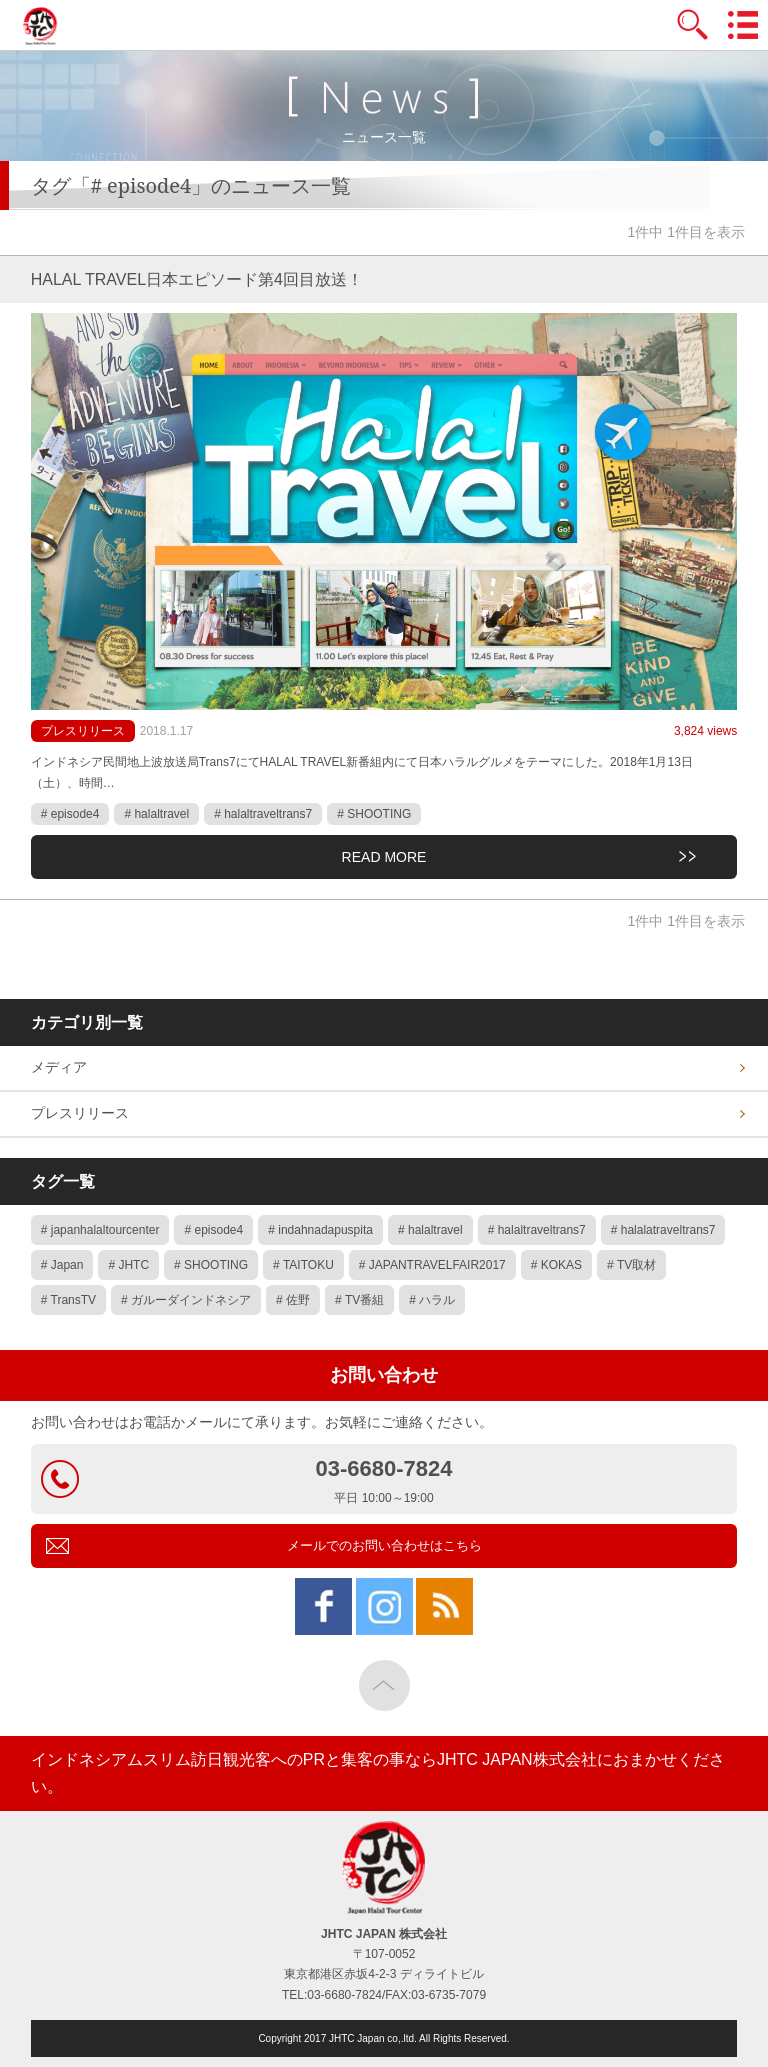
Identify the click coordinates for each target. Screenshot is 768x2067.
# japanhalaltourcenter (100, 1230)
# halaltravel (156, 814)
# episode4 (70, 814)
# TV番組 (359, 1300)
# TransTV (68, 1300)
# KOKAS (556, 1265)
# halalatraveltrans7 (663, 1230)
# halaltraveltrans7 (263, 814)
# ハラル (432, 1300)
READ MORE (384, 857)
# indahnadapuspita (320, 1230)
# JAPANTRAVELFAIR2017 (432, 1265)
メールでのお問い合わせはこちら (384, 1545)
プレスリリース (83, 731)
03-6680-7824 (384, 1482)
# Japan (62, 1265)
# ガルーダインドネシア (186, 1300)
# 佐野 (293, 1300)
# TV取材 (631, 1265)
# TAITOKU (303, 1265)
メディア (59, 1067)
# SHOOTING (374, 814)
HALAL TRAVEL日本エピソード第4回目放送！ (197, 279)
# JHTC (128, 1265)
